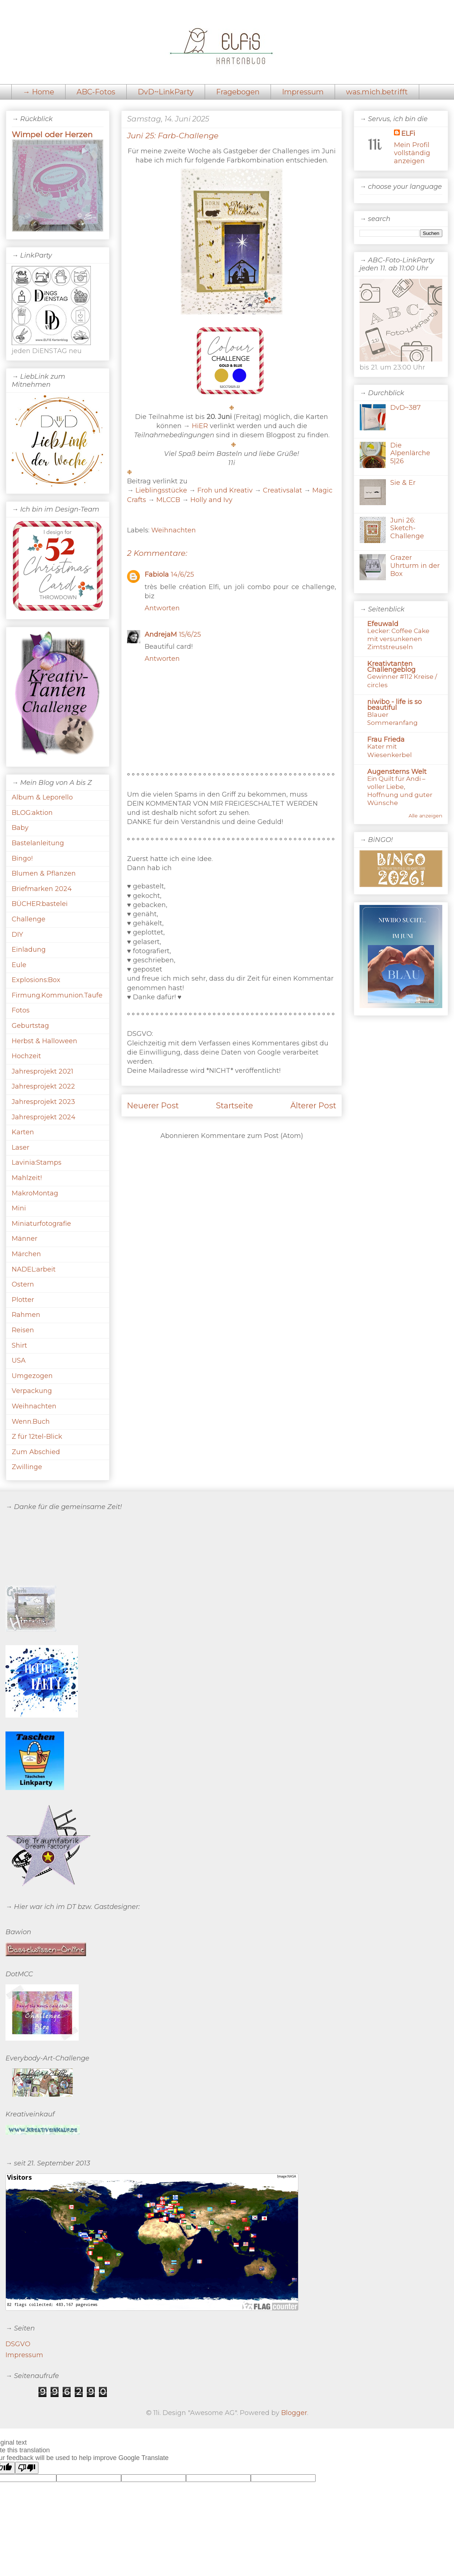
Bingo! (22, 858)
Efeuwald (382, 624)
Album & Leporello (42, 797)
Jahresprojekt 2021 (42, 1071)
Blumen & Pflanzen (44, 873)
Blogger (294, 2413)
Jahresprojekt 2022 (43, 1086)
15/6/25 (190, 634)
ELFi (408, 134)
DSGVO (17, 2344)
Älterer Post (313, 1105)
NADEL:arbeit (34, 1269)
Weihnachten (173, 530)
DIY (17, 935)
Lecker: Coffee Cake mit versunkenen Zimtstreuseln (398, 639)
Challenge (28, 919)
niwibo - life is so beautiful (394, 705)
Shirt (19, 1345)
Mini (19, 1208)
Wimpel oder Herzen (52, 134)
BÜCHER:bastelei (40, 904)
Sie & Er (403, 483)
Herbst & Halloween (44, 1041)
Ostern (23, 1284)
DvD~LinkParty (166, 91)
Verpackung (32, 1391)
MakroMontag (35, 1193)
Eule (19, 965)
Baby (20, 828)
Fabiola (157, 574)
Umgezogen (32, 1376)
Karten (23, 1132)
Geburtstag (30, 1026)
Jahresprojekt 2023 (43, 1102)
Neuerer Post (153, 1105)
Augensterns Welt (397, 772)
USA (19, 1360)
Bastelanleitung (38, 843)
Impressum (303, 91)
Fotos (21, 1010)
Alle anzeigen (425, 816)
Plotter (23, 1300)
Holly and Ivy (211, 500)
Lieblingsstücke (161, 490)
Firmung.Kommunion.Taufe (57, 995)
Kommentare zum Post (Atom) (252, 1136)
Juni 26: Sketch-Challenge (407, 528)
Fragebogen (238, 91)
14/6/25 (182, 574)
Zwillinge (27, 1467)
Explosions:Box (36, 980)
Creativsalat (282, 490)
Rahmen (26, 1315)
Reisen (23, 1330)
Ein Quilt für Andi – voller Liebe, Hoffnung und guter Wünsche (399, 791)
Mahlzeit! (27, 1178)
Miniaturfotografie (41, 1224)
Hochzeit (26, 1056)
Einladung (29, 950)
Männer (24, 1239)
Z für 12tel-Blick (37, 1437)
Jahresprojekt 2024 (43, 1117)
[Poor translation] (26, 2468)
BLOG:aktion (32, 813)
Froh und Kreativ (225, 490)
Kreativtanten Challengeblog (391, 667)
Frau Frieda (386, 739)
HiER (200, 426)
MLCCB (168, 500)
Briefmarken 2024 (42, 889)
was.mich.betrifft (377, 91)
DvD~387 (405, 408)
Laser (20, 1147)
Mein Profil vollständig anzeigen (412, 153)
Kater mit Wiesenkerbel (389, 750)
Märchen (26, 1254)
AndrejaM (161, 634)
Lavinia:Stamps (37, 1162)
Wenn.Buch (31, 1422)
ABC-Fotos (96, 91)
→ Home (38, 91)
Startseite (234, 1105)
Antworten (162, 608)
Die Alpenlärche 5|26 (410, 453)
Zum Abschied (36, 1452)
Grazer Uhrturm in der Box (415, 565)
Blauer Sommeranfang (392, 718)
